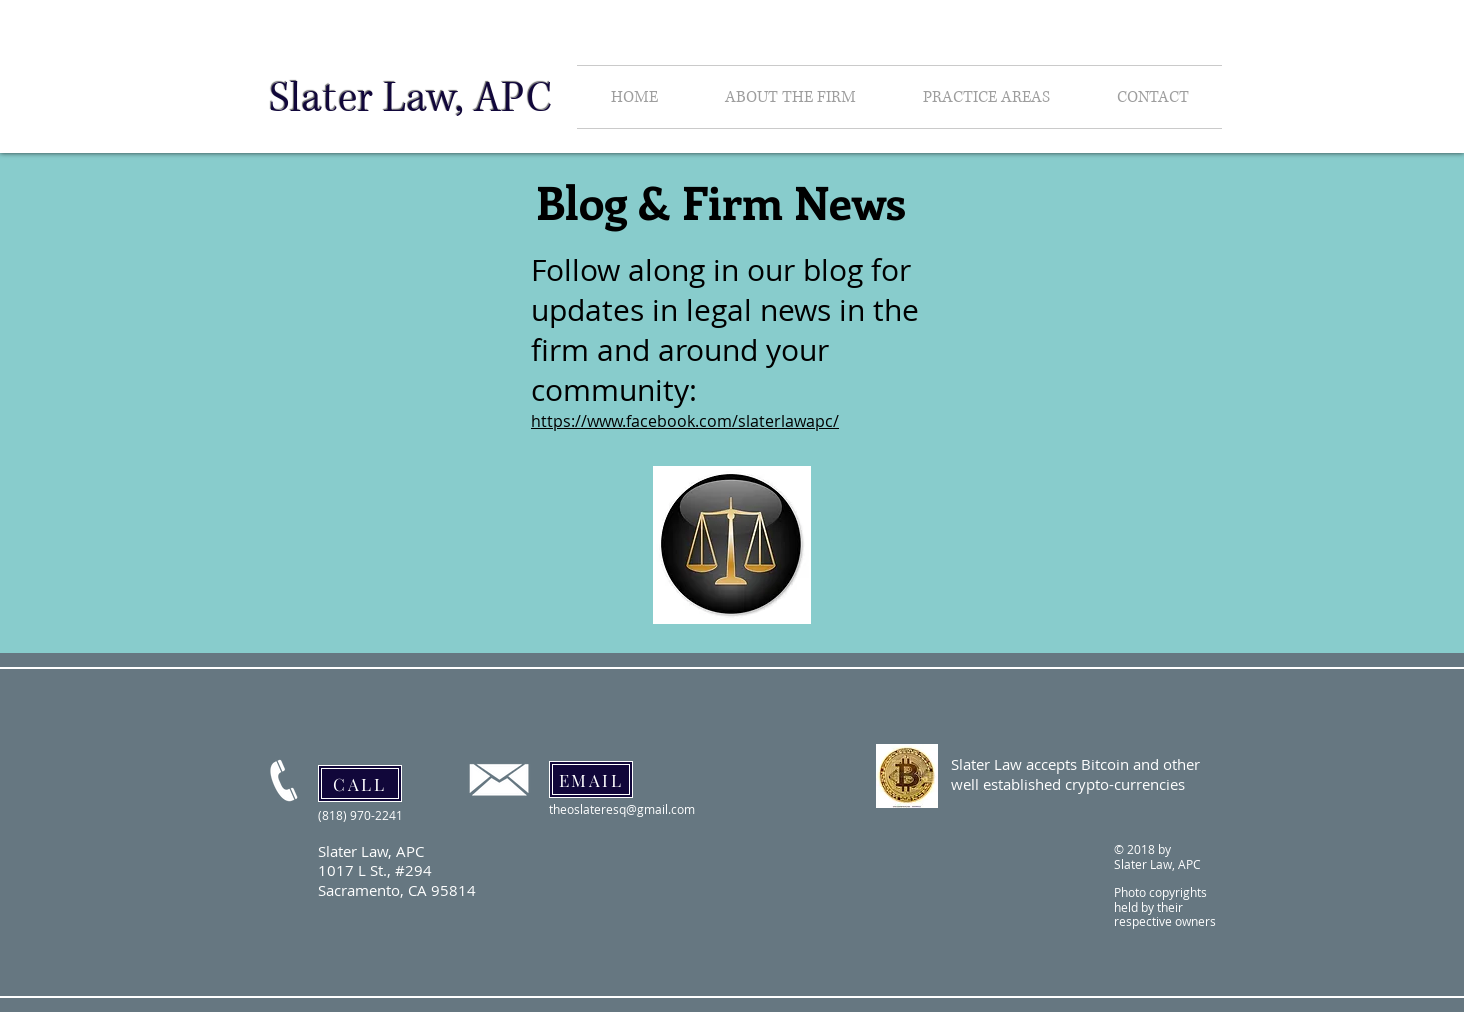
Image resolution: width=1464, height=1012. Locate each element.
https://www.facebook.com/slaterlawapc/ (685, 421)
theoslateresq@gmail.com (622, 809)
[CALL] (360, 783)
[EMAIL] (591, 779)
